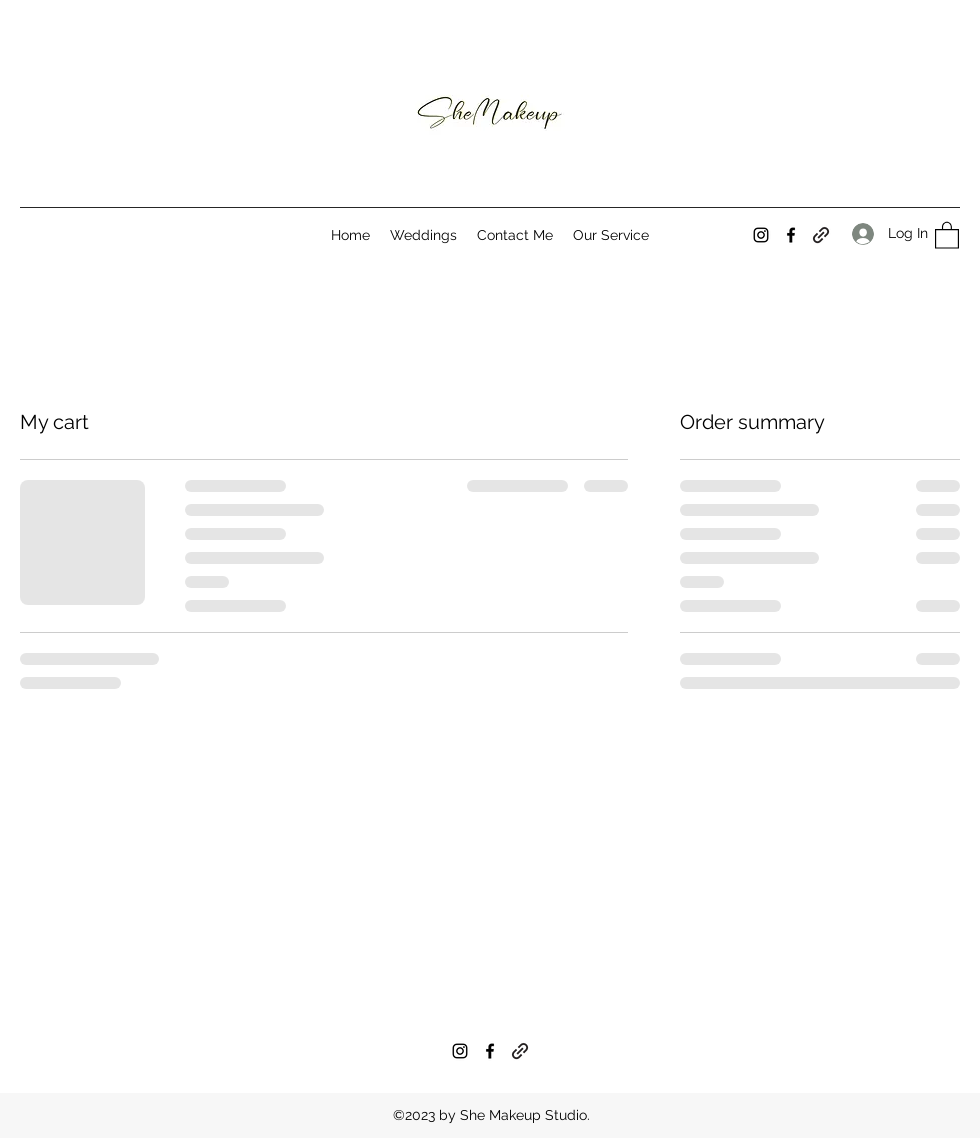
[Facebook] (791, 235)
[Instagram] (761, 235)
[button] (947, 234)
